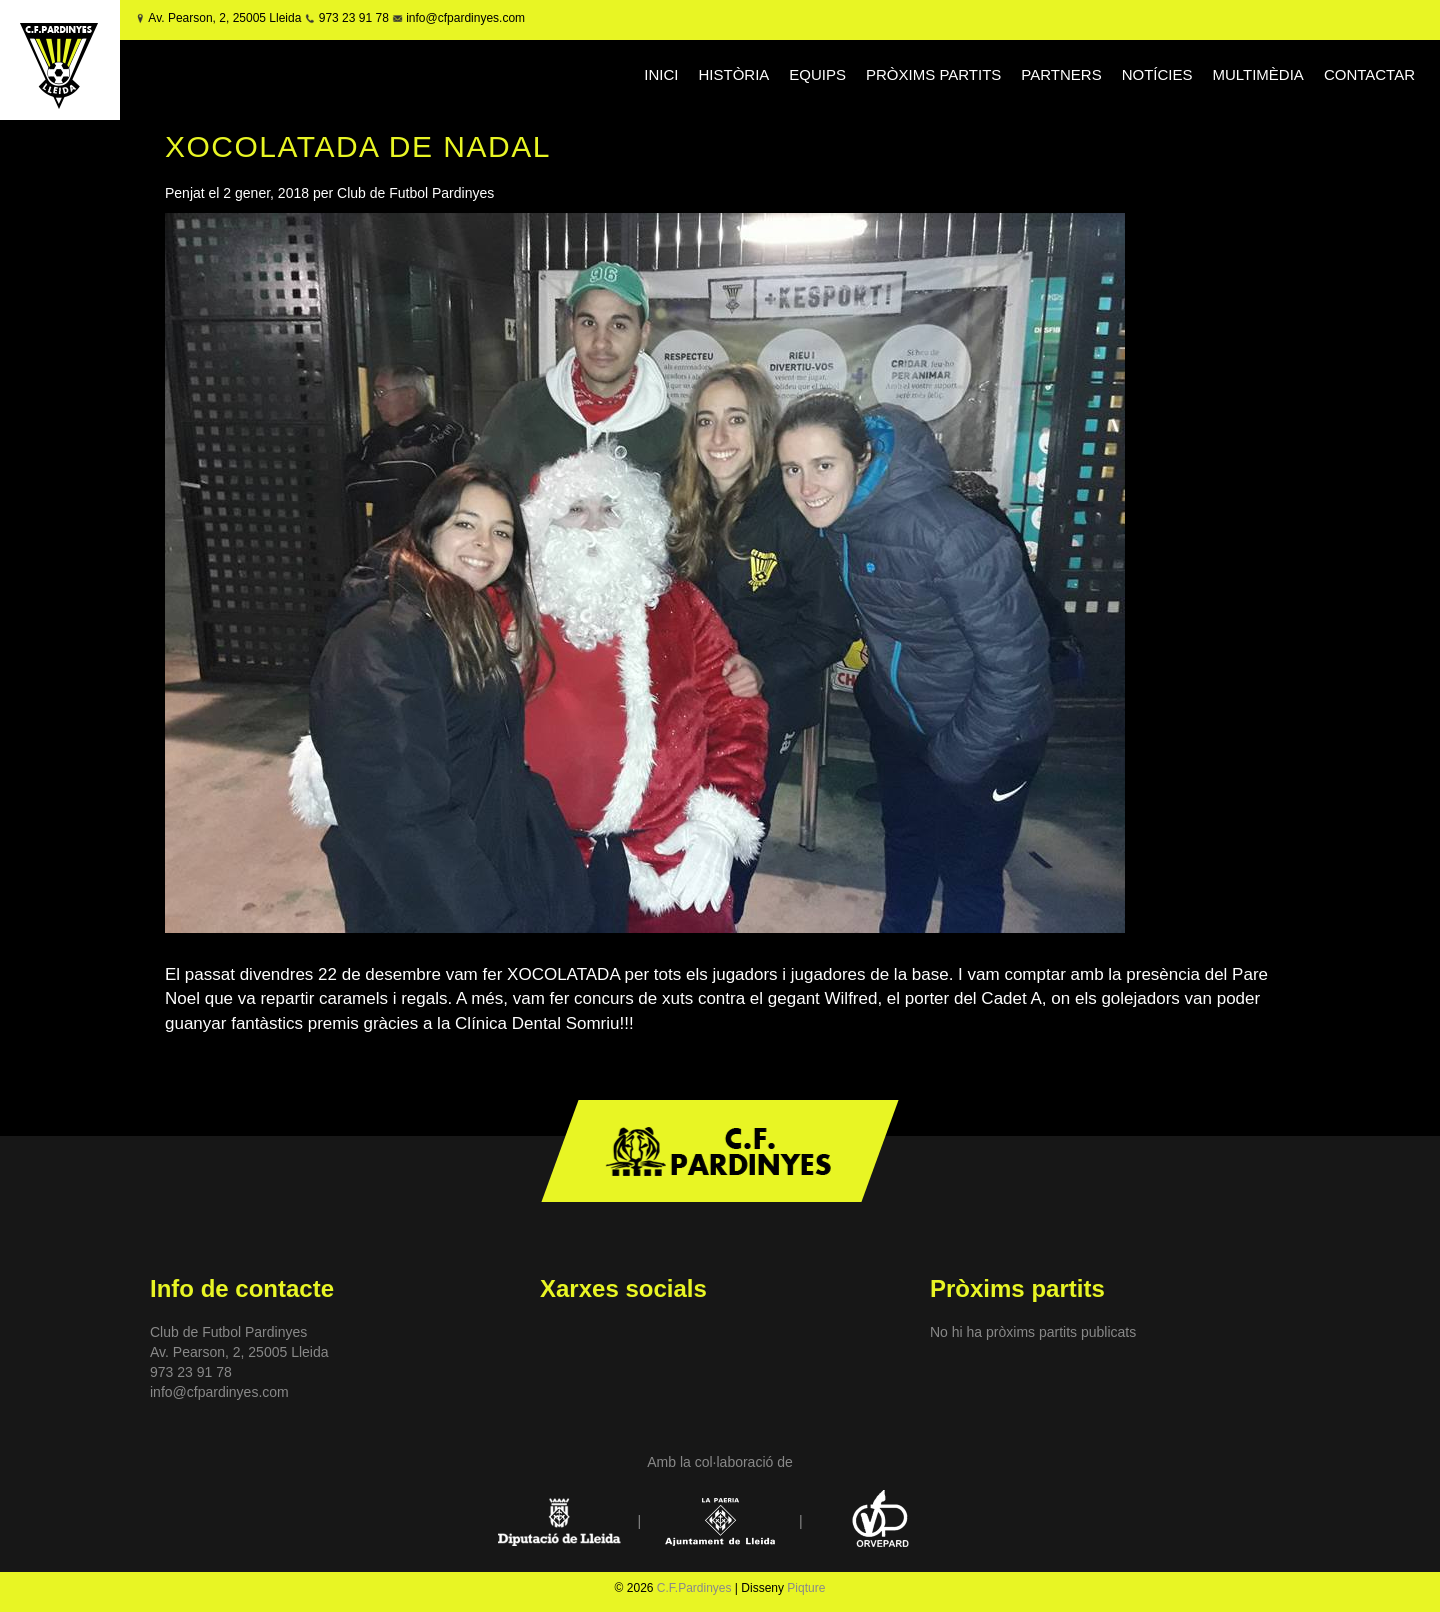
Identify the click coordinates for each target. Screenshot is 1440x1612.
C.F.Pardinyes (694, 1588)
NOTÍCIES (1157, 74)
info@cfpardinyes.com (464, 18)
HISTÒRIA (734, 74)
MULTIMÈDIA (1257, 74)
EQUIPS (817, 74)
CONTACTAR (1369, 74)
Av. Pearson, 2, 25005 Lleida (224, 18)
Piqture (806, 1588)
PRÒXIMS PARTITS (933, 74)
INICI (661, 74)
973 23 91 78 (354, 18)
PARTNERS (1061, 74)
